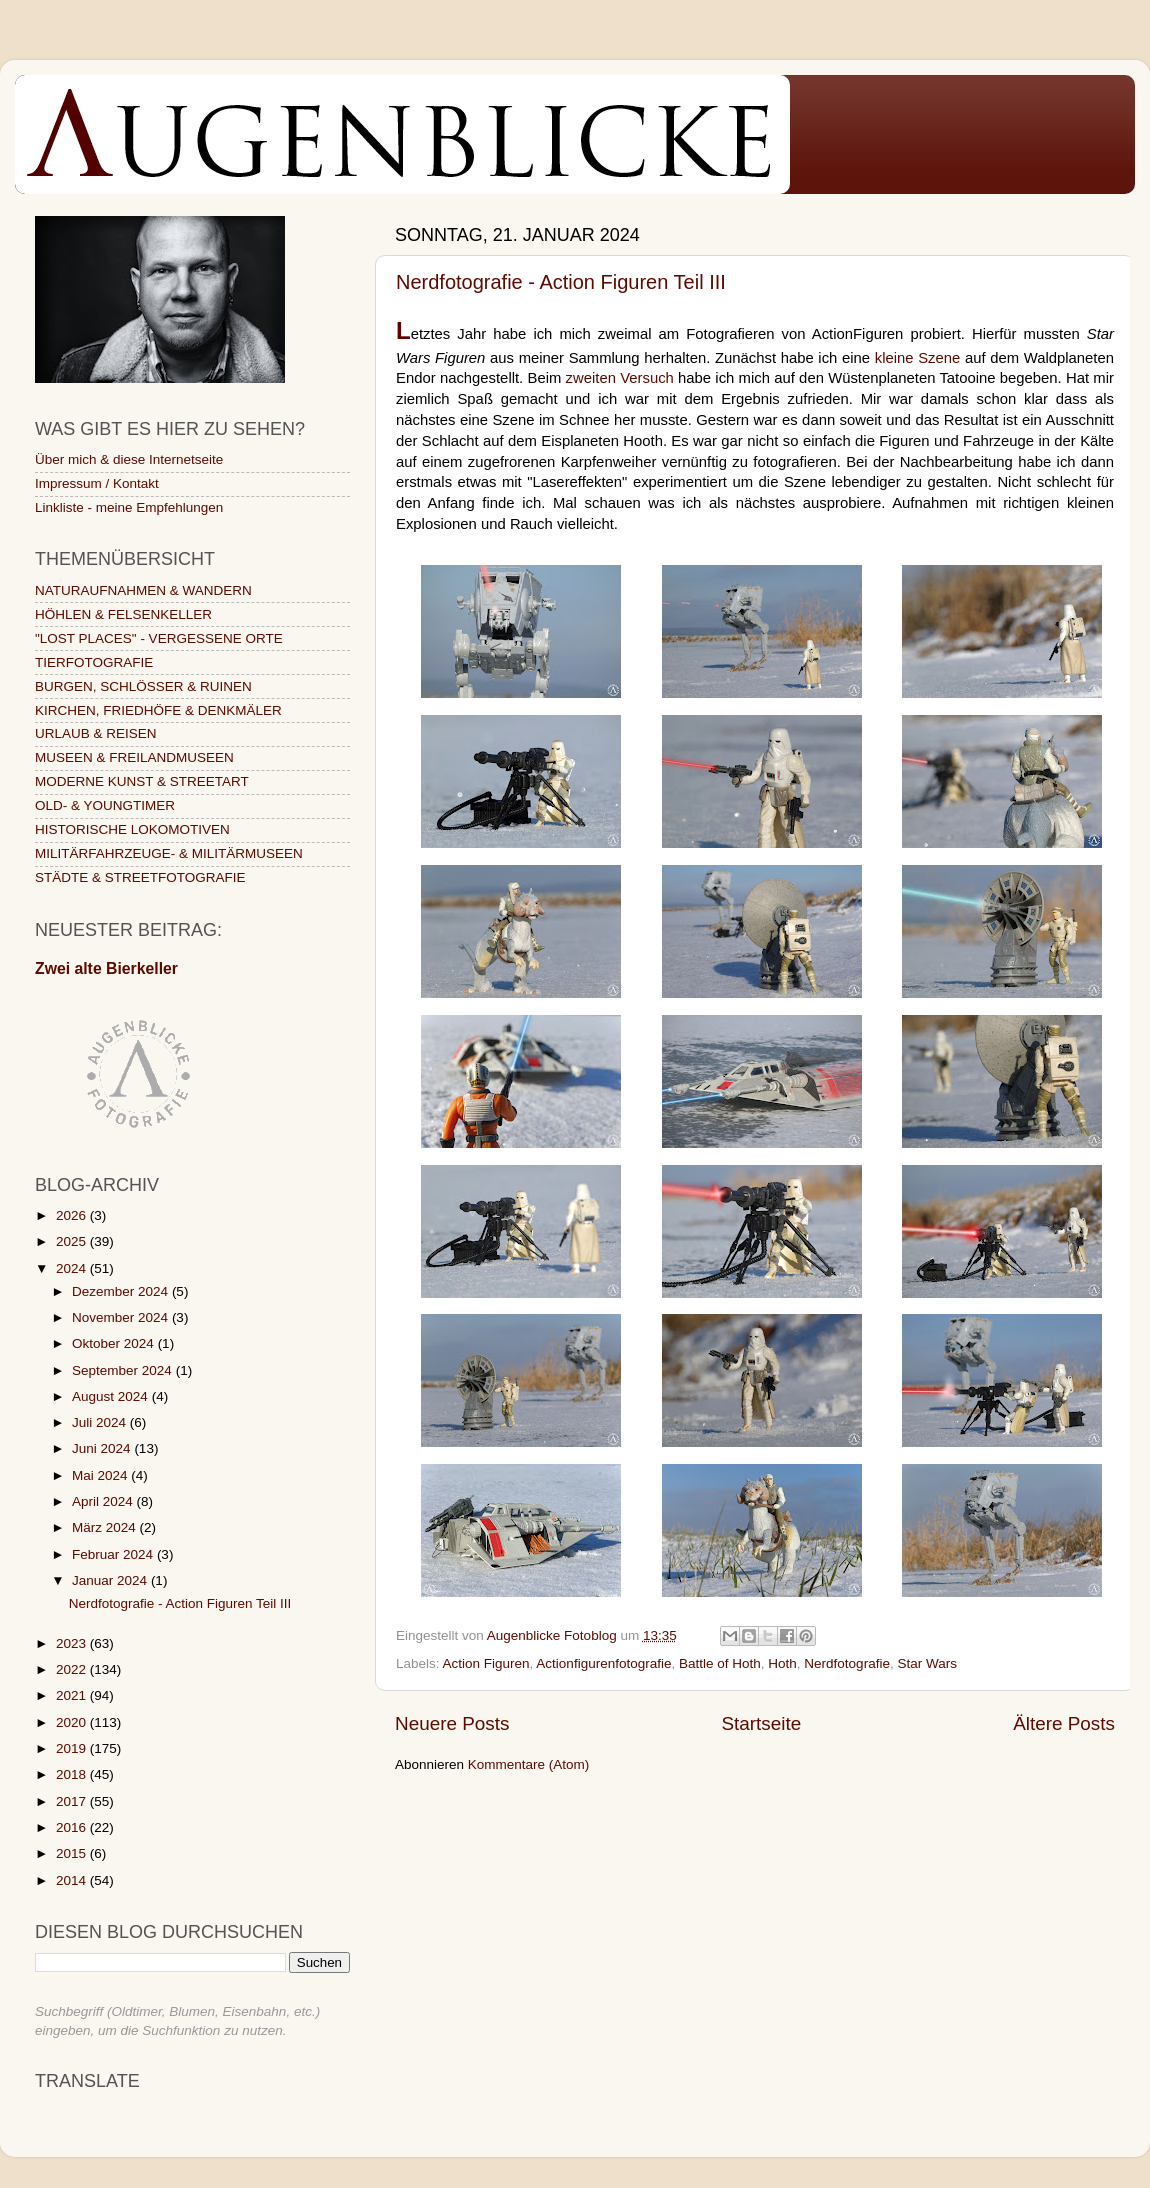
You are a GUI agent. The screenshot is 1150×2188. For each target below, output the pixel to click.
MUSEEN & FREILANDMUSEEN (134, 757)
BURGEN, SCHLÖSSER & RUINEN (143, 686)
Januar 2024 (111, 1580)
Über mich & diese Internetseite (129, 459)
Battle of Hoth (720, 1663)
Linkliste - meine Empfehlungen (129, 507)
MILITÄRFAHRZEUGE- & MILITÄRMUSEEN (169, 853)
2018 (73, 1774)
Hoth (782, 1663)
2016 (73, 1827)
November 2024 (122, 1317)
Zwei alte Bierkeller (106, 968)
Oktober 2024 (115, 1343)
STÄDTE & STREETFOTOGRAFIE (140, 877)
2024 (73, 1268)
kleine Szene (918, 358)
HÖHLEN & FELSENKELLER (123, 614)
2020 (73, 1722)
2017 (73, 1801)
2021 (73, 1695)
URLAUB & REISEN (96, 733)
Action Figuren (486, 1663)
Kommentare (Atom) (529, 1764)
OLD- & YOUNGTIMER (105, 805)
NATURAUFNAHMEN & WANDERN (143, 590)
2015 (73, 1853)
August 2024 (112, 1396)
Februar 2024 (114, 1554)
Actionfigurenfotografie (603, 1663)
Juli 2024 (101, 1422)
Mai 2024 (101, 1475)
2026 (73, 1215)
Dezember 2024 (122, 1291)
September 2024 (124, 1370)
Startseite (761, 1723)
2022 (73, 1669)
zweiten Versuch (620, 378)
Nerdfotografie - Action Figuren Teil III (561, 282)
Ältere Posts (1064, 1723)
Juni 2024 (103, 1448)
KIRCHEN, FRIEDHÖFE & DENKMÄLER (158, 710)
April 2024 (104, 1501)
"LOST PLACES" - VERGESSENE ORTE (159, 638)
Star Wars (927, 1663)
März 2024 (106, 1527)
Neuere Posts (452, 1723)
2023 (73, 1643)
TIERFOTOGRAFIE (94, 662)
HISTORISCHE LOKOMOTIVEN (132, 829)
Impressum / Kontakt (97, 483)
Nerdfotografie (847, 1663)
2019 (73, 1748)
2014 (73, 1880)
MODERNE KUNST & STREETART (142, 781)
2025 (73, 1241)
